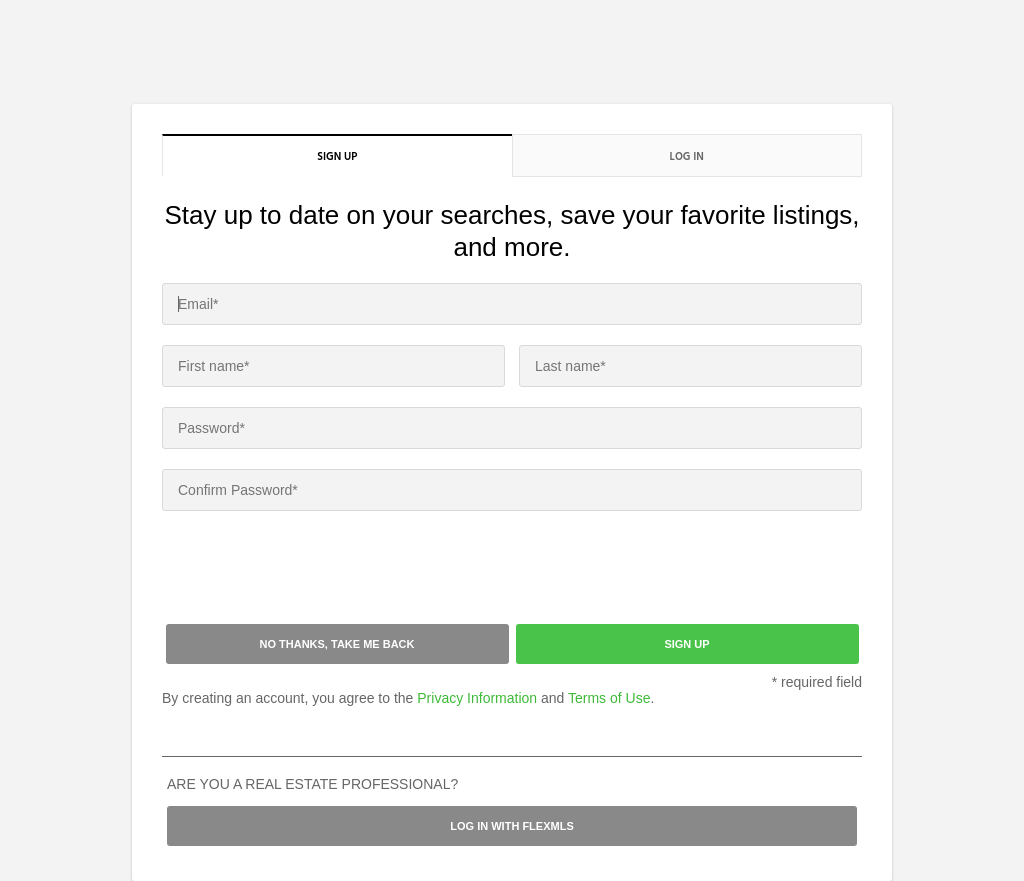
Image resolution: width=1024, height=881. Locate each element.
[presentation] (314, 570)
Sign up (337, 156)
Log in (687, 156)
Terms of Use (609, 698)
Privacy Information (477, 698)
